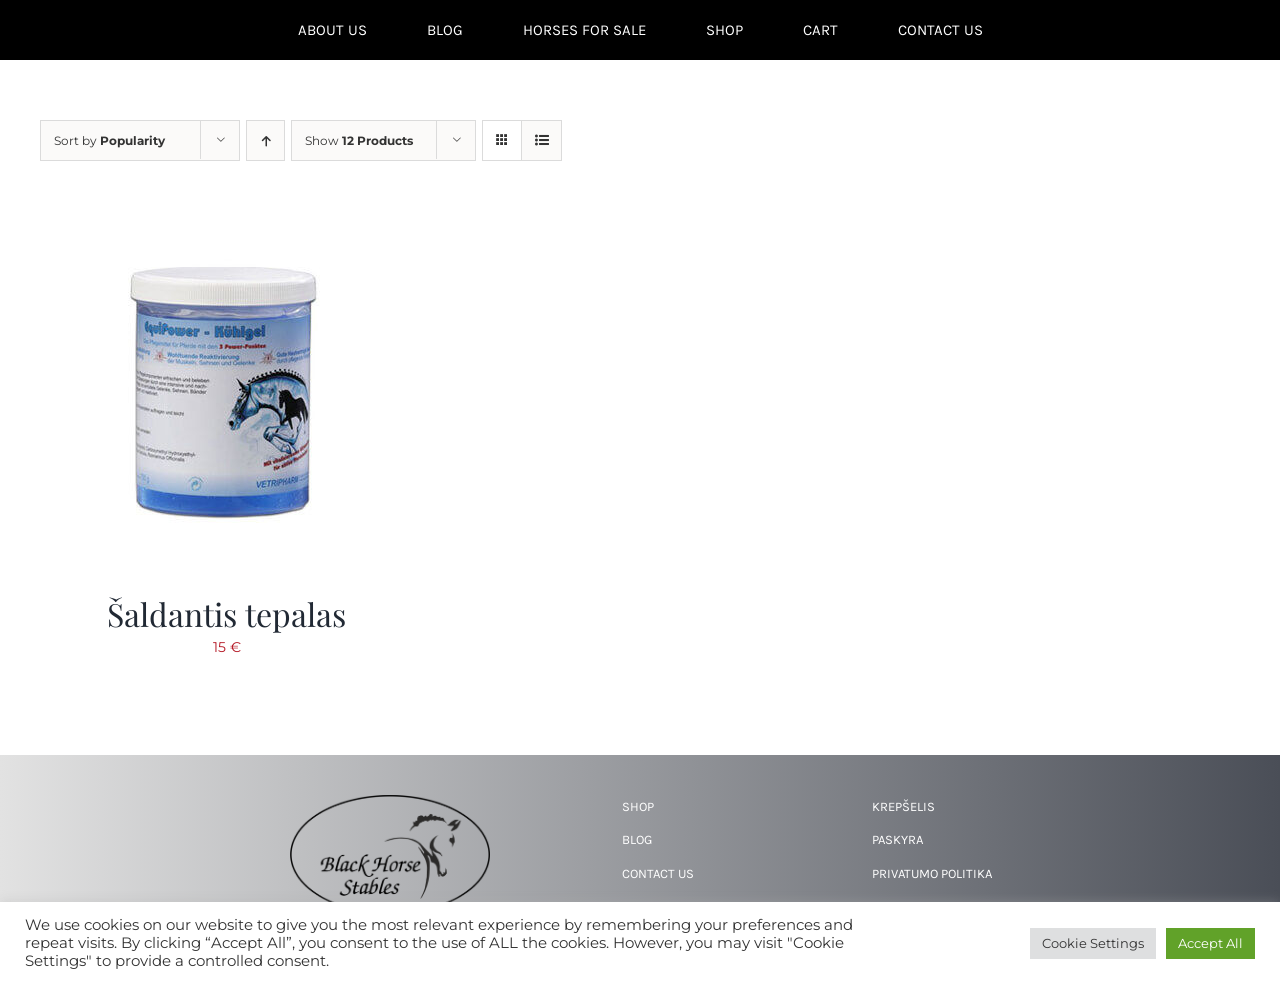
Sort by (109, 140)
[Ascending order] (265, 140)
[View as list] (541, 140)
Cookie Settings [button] (1093, 943)
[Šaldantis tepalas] (225, 215)
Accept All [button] (1210, 943)
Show (359, 140)
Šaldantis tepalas (226, 613)
